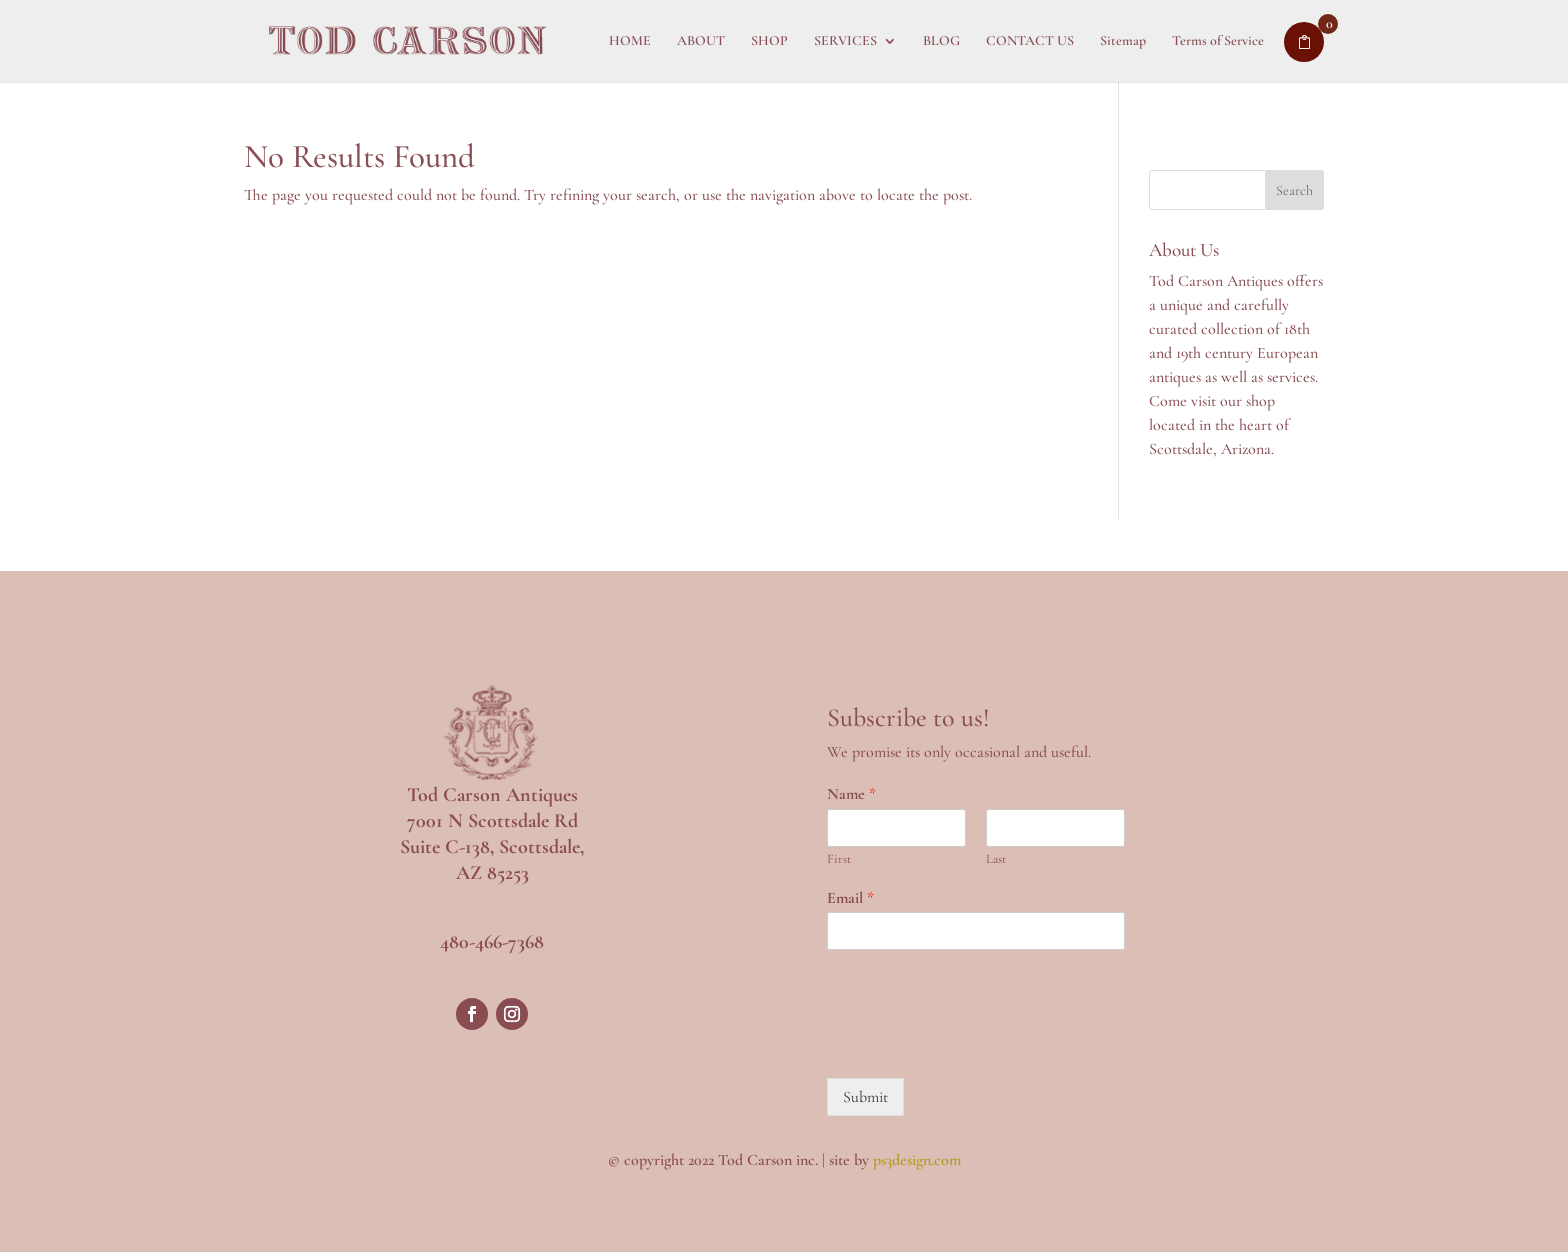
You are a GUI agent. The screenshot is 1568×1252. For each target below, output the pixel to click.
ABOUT (701, 41)
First (839, 859)
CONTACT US (1030, 41)
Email (850, 898)
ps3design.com (917, 1160)
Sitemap (1123, 41)
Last (996, 859)
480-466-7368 (492, 942)
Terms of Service (1218, 41)
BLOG (941, 41)
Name (851, 794)
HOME (630, 41)
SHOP (769, 41)
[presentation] (979, 1045)
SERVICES (845, 41)
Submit (865, 1097)
